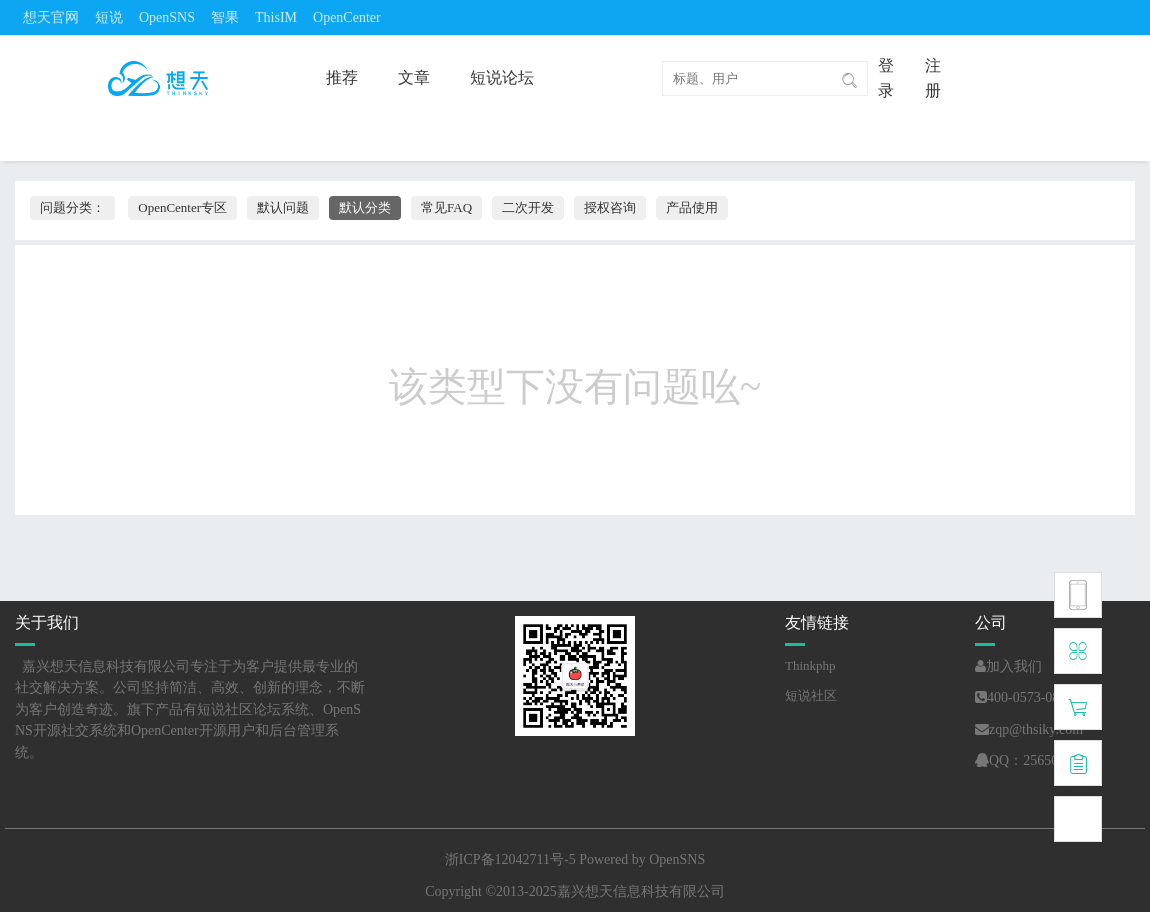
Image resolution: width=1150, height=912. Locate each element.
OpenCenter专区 (182, 207)
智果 (225, 17)
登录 (886, 78)
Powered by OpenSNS (642, 859)
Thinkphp (810, 665)
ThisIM (276, 17)
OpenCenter (347, 17)
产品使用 (692, 207)
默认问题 (283, 207)
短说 (109, 17)
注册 (933, 78)
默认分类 (365, 207)
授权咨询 (610, 207)
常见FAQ (446, 207)
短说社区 (811, 695)
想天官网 (51, 17)
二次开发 (528, 207)
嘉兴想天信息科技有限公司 (641, 891)
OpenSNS (167, 17)
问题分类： (72, 207)
